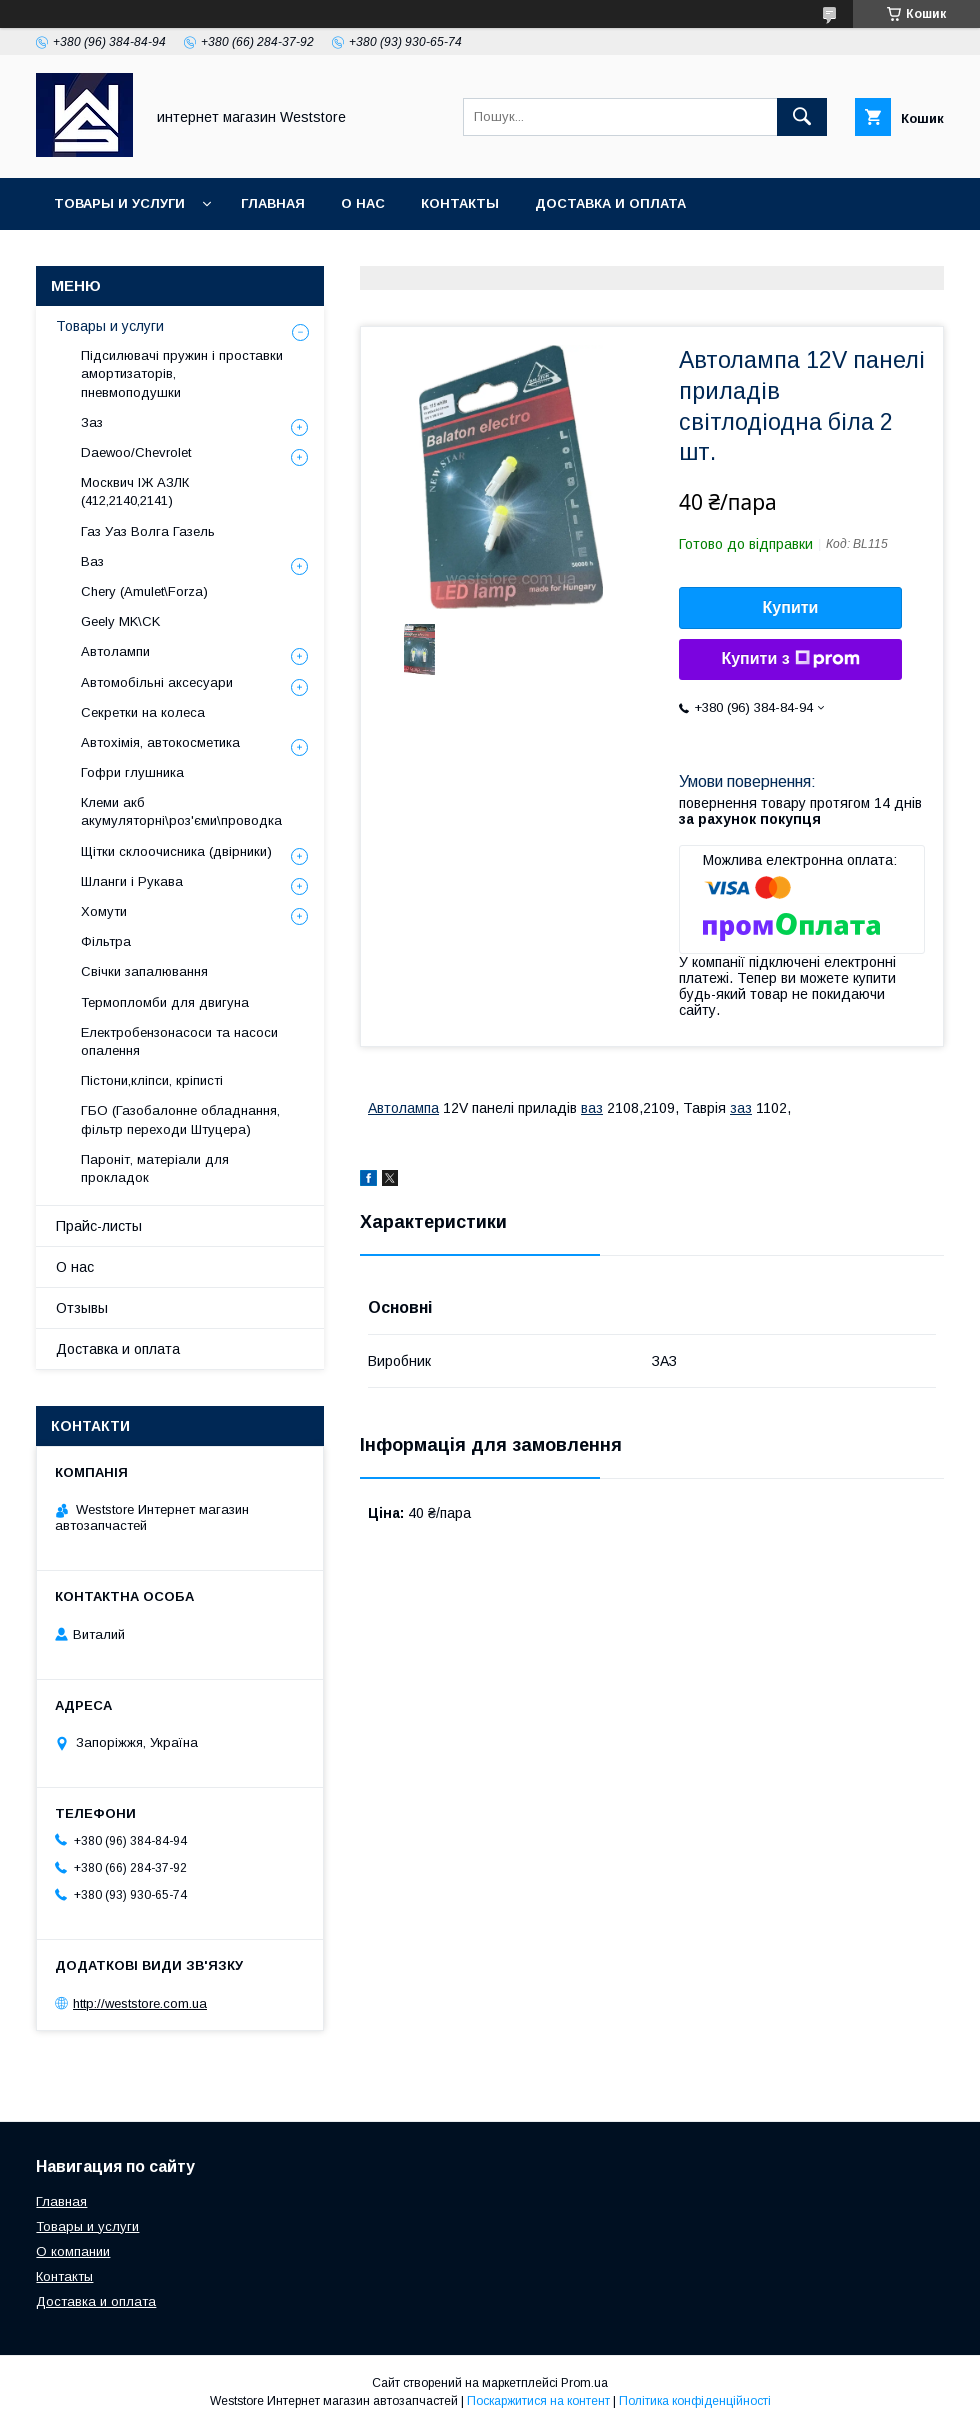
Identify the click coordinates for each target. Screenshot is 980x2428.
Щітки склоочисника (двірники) (176, 851)
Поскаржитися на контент (538, 2401)
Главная (273, 203)
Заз (92, 422)
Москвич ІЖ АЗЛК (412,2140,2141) (135, 491)
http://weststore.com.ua (140, 2003)
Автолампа (403, 1108)
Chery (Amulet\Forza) (144, 591)
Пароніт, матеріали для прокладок (155, 1168)
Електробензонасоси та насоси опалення (179, 1041)
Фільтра (106, 941)
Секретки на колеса (143, 712)
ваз (592, 1108)
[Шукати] (802, 117)
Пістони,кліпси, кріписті (152, 1080)
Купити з (790, 659)
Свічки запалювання (144, 971)
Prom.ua (584, 2383)
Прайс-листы (99, 1226)
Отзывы (82, 1308)
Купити (791, 607)
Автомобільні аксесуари (157, 682)
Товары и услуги (119, 203)
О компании (73, 2251)
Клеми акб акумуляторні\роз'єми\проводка (181, 811)
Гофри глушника (132, 772)
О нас (363, 203)
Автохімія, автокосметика (160, 742)
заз (741, 1108)
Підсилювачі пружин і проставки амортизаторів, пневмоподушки (182, 373)
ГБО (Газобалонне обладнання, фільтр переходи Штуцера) (180, 1119)
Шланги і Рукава (132, 881)
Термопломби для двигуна (165, 1002)
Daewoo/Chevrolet (136, 452)
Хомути (104, 911)
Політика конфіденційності (695, 2401)
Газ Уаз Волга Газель (148, 531)
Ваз (92, 561)
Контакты (460, 203)
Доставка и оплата (610, 203)
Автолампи (115, 651)
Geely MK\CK (120, 621)
